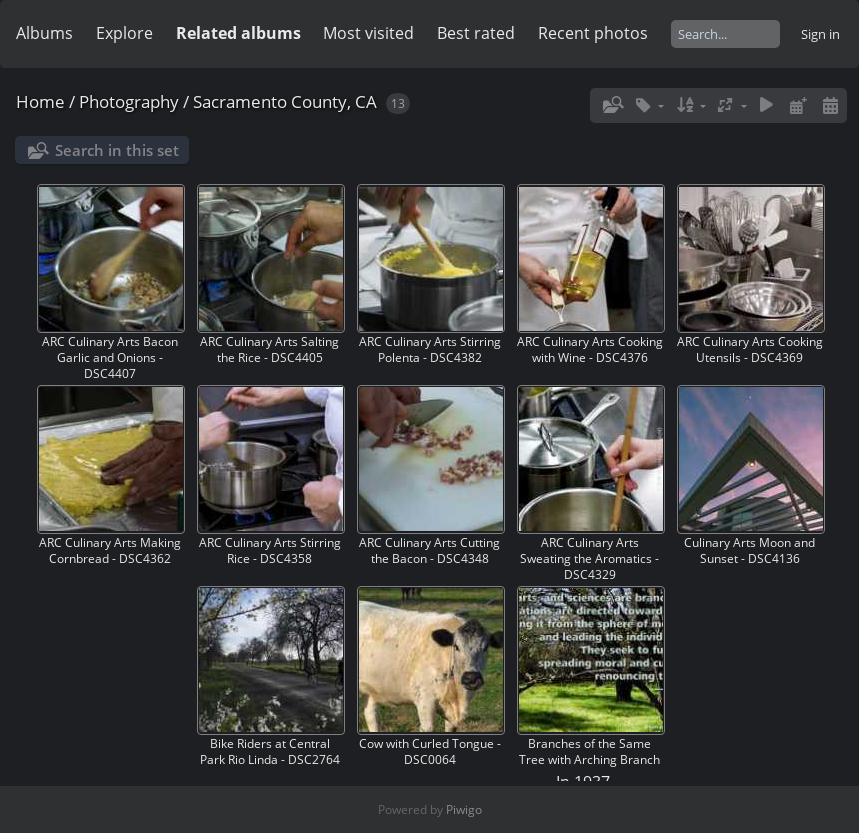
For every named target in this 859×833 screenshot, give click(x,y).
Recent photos (593, 33)
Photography (129, 101)
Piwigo (464, 809)
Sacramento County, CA (285, 101)
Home (40, 101)
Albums (44, 33)
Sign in (820, 34)
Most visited (368, 33)
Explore (124, 33)
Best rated (476, 33)
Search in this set (117, 150)
